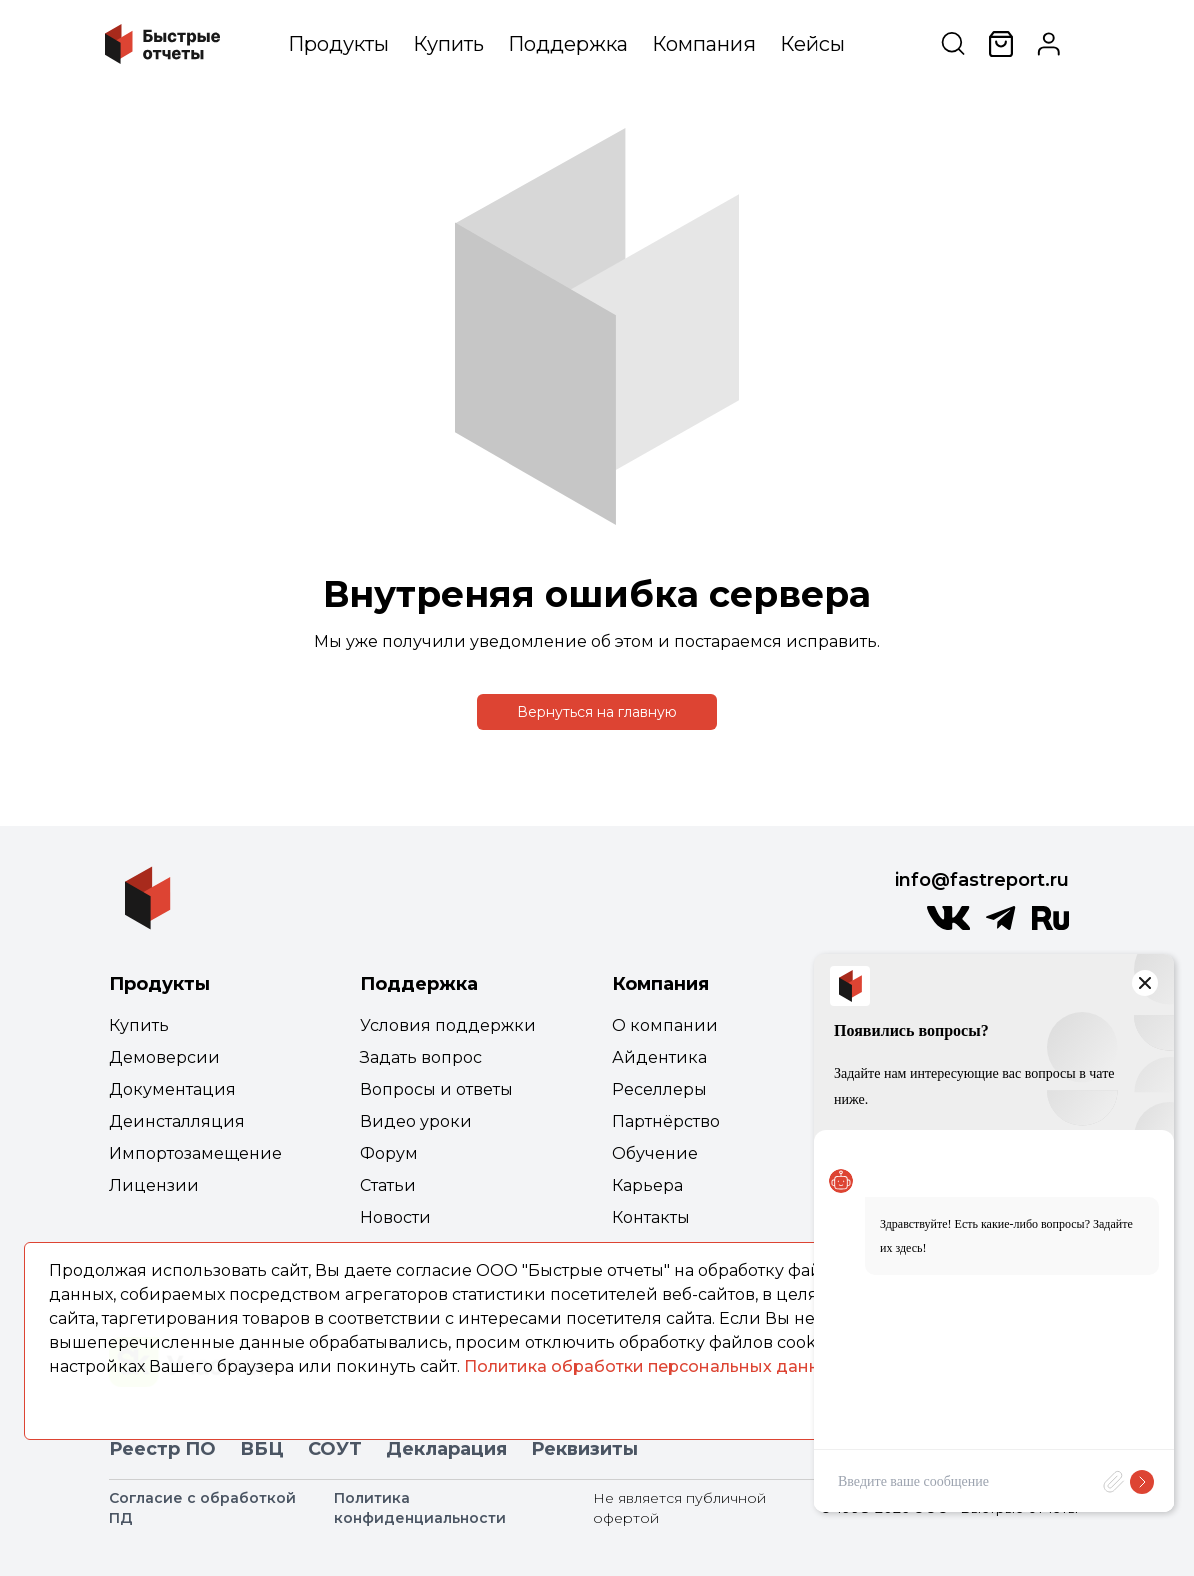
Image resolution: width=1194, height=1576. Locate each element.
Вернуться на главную (597, 712)
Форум (389, 1153)
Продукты (338, 44)
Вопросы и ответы (436, 1089)
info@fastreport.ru (982, 880)
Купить (448, 44)
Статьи (388, 1185)
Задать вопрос (421, 1057)
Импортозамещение (195, 1153)
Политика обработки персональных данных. (654, 1366)
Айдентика (659, 1057)
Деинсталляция (177, 1121)
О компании (665, 1025)
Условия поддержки (448, 1025)
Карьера (647, 1185)
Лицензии (154, 1185)
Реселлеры (659, 1089)
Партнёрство (666, 1121)
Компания (704, 44)
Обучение (655, 1153)
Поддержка (568, 44)
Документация (172, 1089)
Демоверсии (164, 1057)
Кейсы (812, 44)
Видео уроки (416, 1121)
